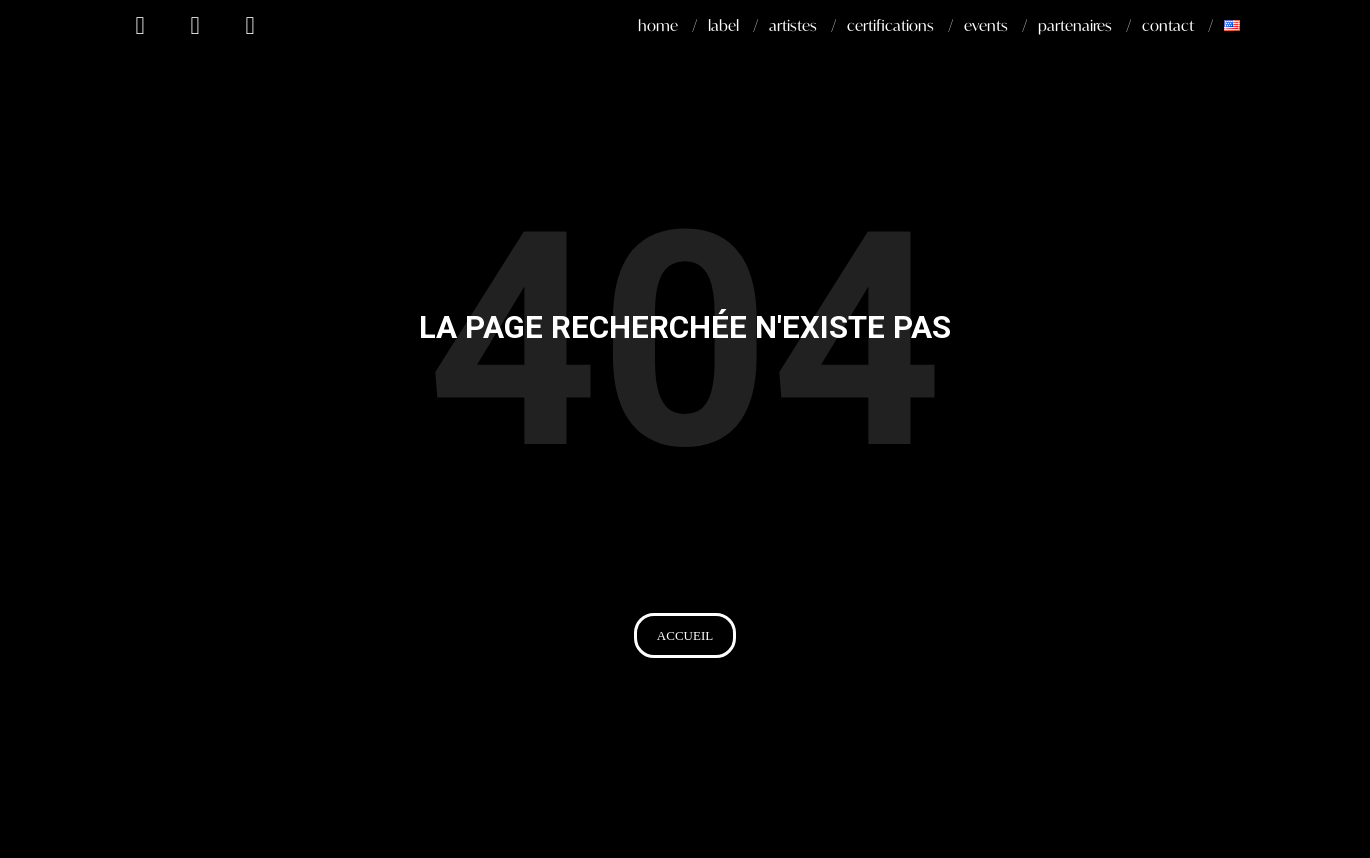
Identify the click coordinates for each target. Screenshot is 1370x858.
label (723, 25)
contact (1168, 25)
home (658, 25)
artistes (793, 25)
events (986, 25)
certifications (890, 25)
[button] (685, 635)
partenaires (1075, 25)
